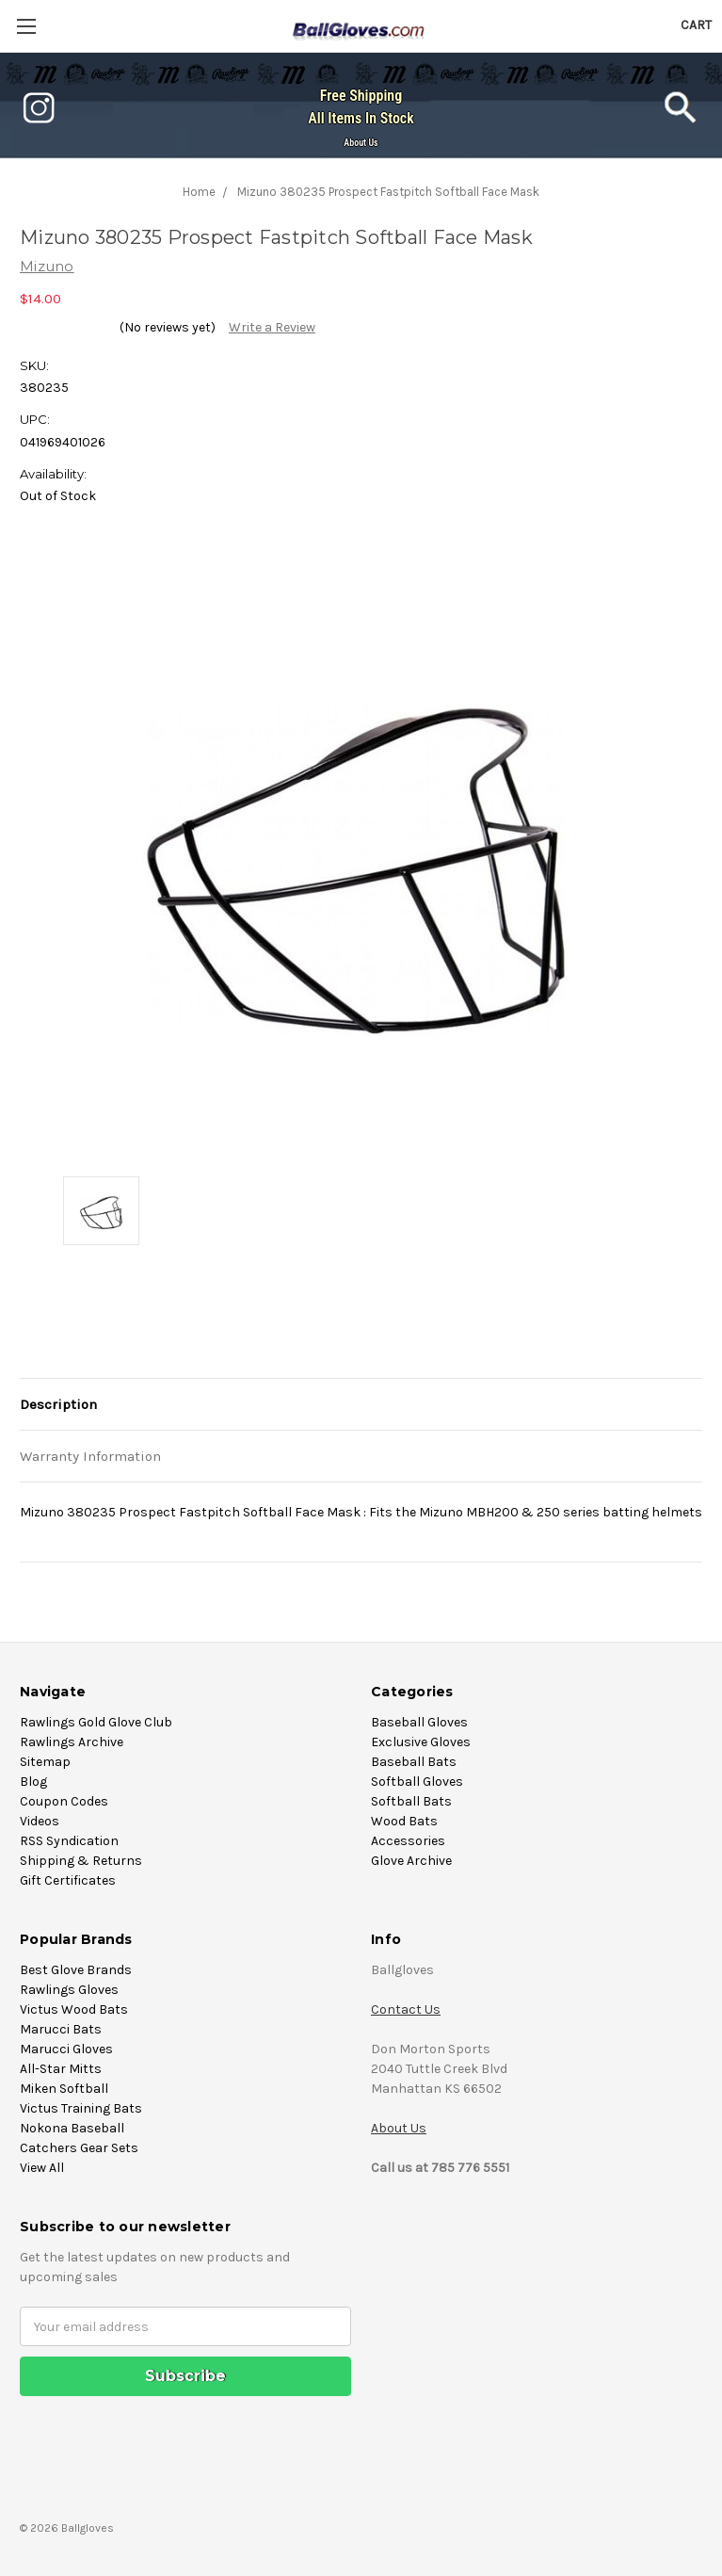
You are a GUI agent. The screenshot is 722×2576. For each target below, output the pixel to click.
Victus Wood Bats (74, 2009)
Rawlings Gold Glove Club (96, 1722)
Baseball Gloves (419, 1722)
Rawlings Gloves (69, 1990)
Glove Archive (411, 1861)
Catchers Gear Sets (79, 2148)
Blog (33, 1782)
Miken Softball (64, 2089)
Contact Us (406, 2009)
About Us (360, 143)
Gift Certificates (68, 1880)
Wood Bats (404, 1821)
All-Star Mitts (61, 2069)
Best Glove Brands (76, 1970)
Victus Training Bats (81, 2108)
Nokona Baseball (72, 2128)
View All (42, 2168)
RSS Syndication (69, 1841)
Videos (39, 1821)
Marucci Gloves (66, 2049)
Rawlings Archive (71, 1742)
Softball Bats (411, 1801)
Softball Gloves (417, 1782)
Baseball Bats (414, 1762)
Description (58, 1404)
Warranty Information (90, 1456)
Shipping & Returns (81, 1861)
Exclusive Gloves (421, 1742)
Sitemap (45, 1762)
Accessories (408, 1841)
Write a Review (272, 327)
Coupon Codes (64, 1801)
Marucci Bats (61, 2029)
